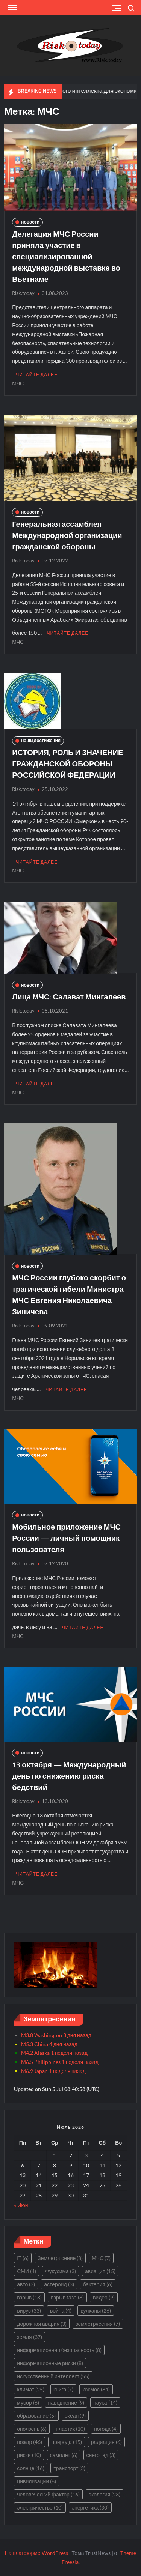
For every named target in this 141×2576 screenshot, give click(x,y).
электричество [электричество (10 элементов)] (40, 2507)
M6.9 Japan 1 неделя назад (53, 2071)
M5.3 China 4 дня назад (49, 2044)
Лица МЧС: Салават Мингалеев (69, 997)
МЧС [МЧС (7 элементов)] (101, 2258)
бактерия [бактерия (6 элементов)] (97, 2284)
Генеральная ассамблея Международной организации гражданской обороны (67, 535)
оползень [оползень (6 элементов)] (32, 2429)
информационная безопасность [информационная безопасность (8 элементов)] (59, 2350)
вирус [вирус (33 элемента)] (29, 2310)
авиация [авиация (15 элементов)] (100, 2271)
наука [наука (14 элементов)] (105, 2402)
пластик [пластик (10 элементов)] (70, 2429)
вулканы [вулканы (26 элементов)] (95, 2310)
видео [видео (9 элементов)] (104, 2297)
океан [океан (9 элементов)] (75, 2415)
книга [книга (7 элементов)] (63, 2389)
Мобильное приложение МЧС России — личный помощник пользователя (66, 1538)
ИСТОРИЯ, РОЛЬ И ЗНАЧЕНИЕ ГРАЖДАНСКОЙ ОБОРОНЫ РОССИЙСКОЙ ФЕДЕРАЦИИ (67, 763)
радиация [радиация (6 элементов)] (106, 2442)
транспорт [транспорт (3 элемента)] (69, 2468)
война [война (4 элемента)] (60, 2310)
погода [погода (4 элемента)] (106, 2429)
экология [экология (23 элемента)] (105, 2494)
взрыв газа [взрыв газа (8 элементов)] (67, 2297)
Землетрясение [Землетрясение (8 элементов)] (60, 2258)
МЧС (18, 383)
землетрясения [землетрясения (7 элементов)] (98, 2324)
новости (30, 222)
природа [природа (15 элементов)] (66, 2442)
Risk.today (23, 293)
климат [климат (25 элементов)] (30, 2389)
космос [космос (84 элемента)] (95, 2389)
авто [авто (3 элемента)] (26, 2284)
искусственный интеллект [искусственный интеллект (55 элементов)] (53, 2376)
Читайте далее (37, 374)
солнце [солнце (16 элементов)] (30, 2468)
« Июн (21, 2205)
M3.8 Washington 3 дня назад (56, 2035)
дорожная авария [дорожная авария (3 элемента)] (42, 2324)
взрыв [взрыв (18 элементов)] (29, 2297)
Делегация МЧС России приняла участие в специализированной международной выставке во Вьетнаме (66, 256)
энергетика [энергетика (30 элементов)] (90, 2507)
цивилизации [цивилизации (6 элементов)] (36, 2481)
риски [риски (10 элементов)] (29, 2455)
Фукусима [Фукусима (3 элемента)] (60, 2271)
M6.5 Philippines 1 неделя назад (60, 2062)
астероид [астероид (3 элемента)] (59, 2284)
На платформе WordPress (36, 2553)
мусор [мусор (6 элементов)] (28, 2402)
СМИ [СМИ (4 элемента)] (26, 2271)
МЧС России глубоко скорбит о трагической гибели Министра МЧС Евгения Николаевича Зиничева (69, 1294)
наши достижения (41, 740)
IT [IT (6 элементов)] (23, 2258)
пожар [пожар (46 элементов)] (29, 2442)
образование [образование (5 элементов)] (36, 2415)
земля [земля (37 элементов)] (29, 2337)
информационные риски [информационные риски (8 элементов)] (50, 2363)
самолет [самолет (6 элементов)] (63, 2455)
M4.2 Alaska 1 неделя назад (54, 2053)
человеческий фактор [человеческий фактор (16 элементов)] (48, 2494)
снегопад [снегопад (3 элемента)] (101, 2455)
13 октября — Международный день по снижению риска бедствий (69, 1776)
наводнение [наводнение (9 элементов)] (66, 2402)
